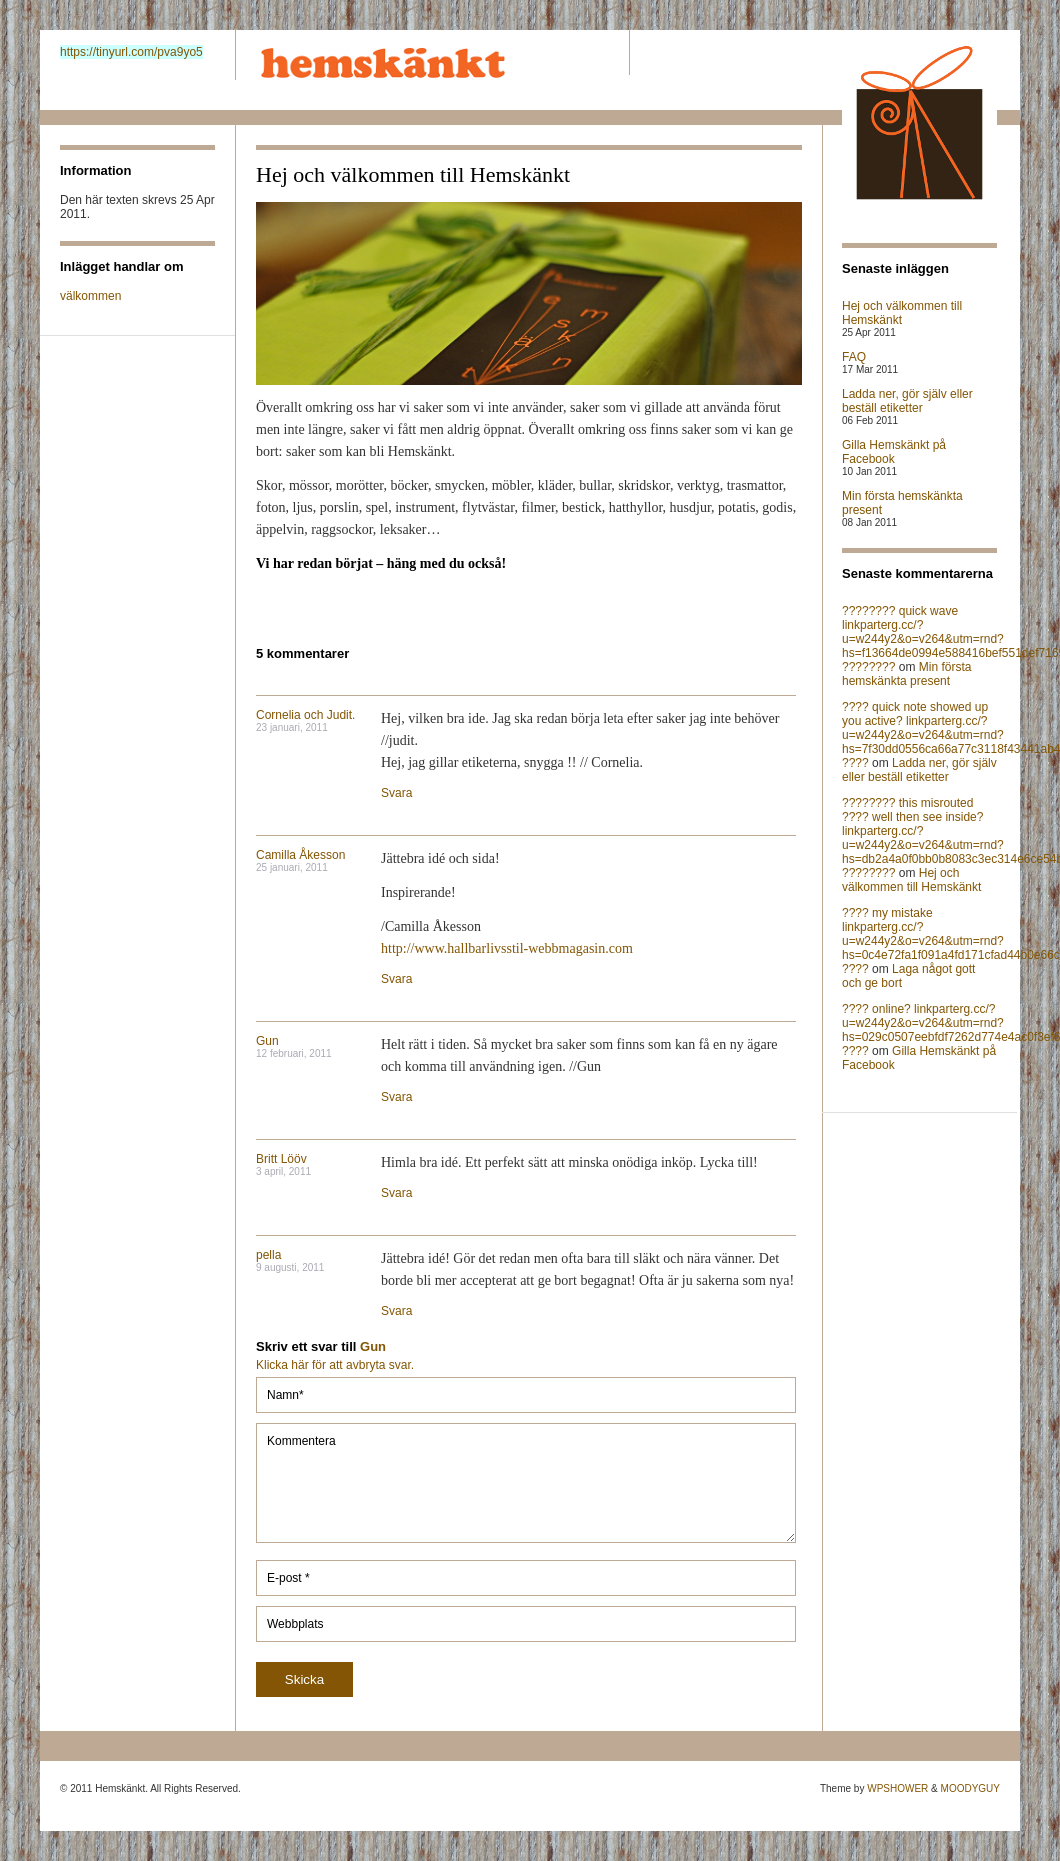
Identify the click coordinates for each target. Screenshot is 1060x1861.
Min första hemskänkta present (906, 674)
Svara (396, 793)
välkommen (90, 296)
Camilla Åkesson (300, 855)
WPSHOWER (897, 1788)
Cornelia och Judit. (305, 715)
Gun (267, 1041)
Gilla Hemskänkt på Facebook (894, 452)
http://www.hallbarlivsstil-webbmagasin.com (507, 948)
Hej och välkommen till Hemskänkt (902, 313)
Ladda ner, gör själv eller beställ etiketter (907, 401)
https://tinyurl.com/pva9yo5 (131, 52)
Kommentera (526, 1483)
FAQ (854, 357)
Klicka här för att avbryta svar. (335, 1365)
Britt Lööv (281, 1159)
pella (268, 1255)
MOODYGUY (970, 1788)
